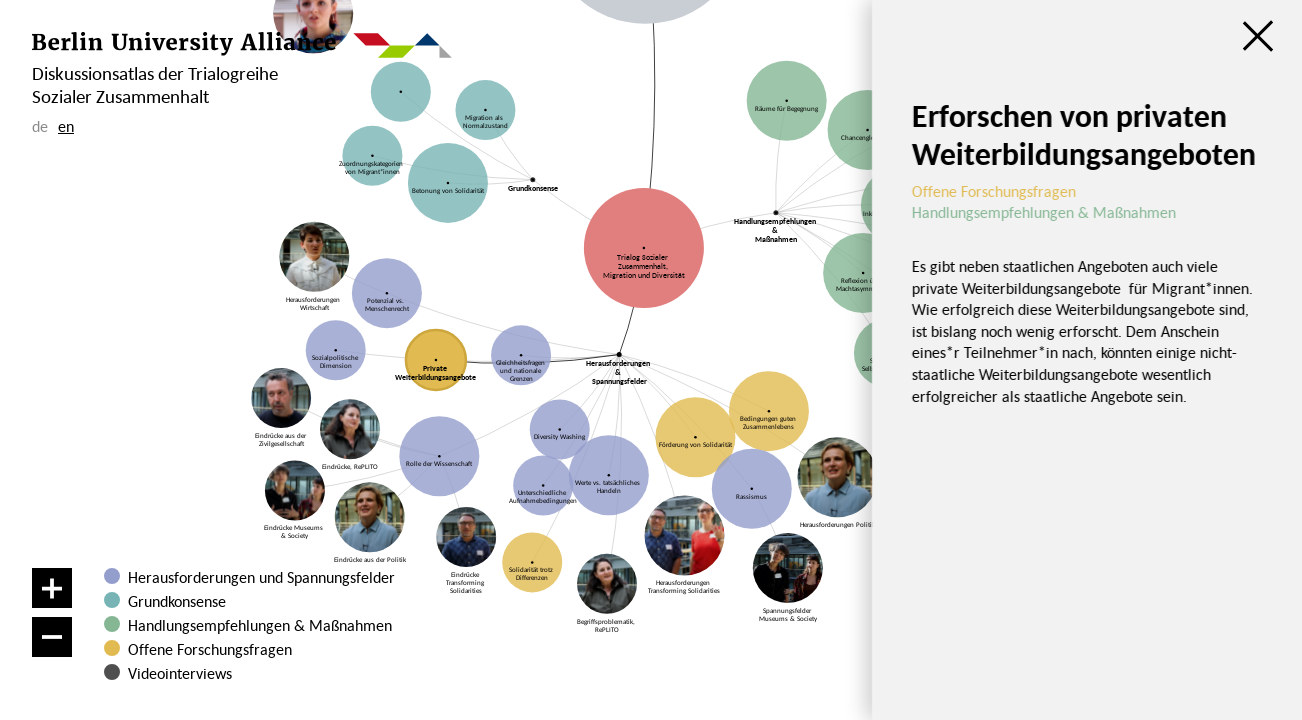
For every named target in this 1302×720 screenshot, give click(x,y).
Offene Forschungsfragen (210, 649)
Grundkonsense (177, 601)
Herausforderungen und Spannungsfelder (261, 577)
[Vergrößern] (52, 588)
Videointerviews (180, 673)
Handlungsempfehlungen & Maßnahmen (260, 625)
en (66, 126)
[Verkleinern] (52, 637)
